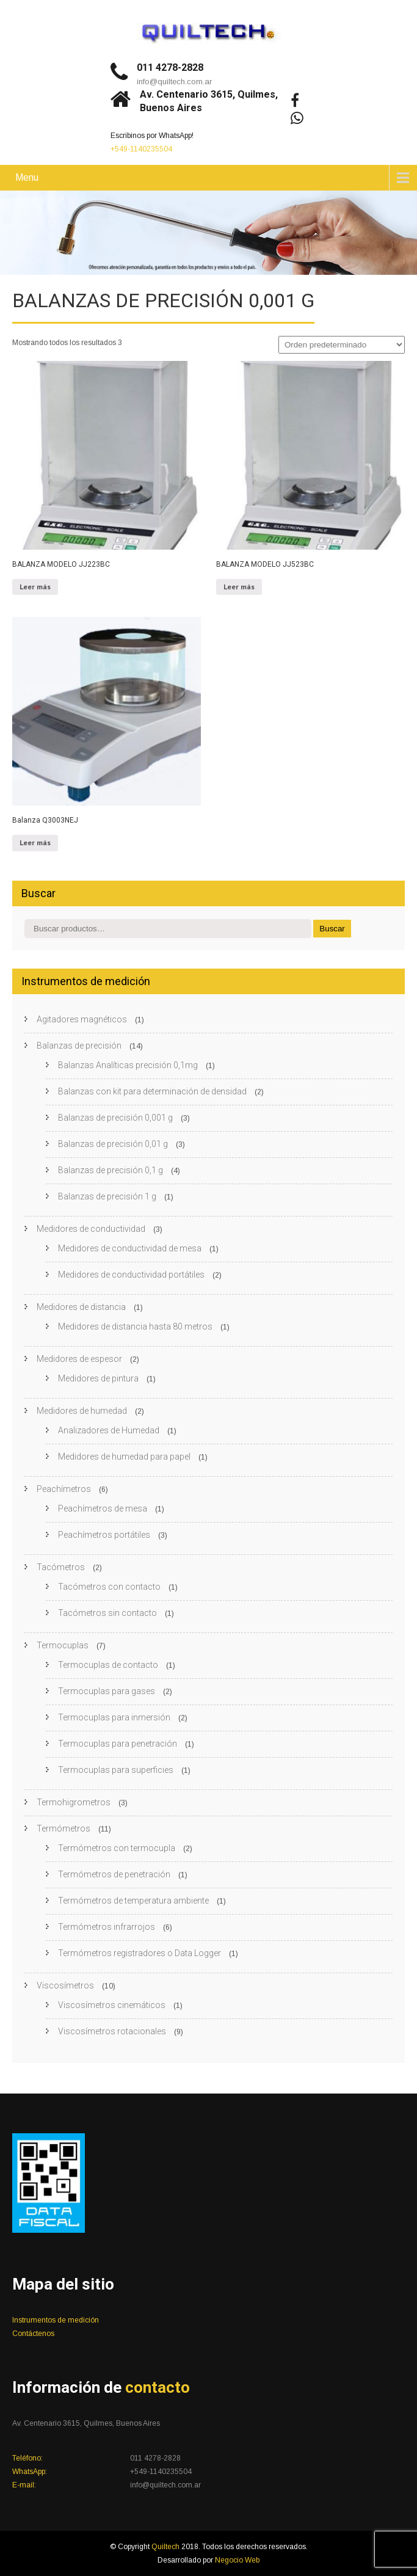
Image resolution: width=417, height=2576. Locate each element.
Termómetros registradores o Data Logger (139, 1953)
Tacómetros (61, 1567)
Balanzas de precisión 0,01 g (113, 1144)
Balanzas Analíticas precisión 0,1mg (128, 1065)
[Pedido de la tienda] (341, 345)
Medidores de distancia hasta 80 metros (135, 1326)
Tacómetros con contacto (109, 1587)
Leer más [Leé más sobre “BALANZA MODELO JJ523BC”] (239, 586)
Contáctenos (33, 2333)
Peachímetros (64, 1489)
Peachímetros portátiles (104, 1535)
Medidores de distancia (81, 1307)
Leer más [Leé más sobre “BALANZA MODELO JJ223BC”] (35, 586)
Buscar (331, 928)
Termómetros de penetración (114, 1874)
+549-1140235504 (141, 149)
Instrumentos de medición (55, 2320)
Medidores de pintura (98, 1378)
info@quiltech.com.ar (174, 81)
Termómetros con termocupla (116, 1848)
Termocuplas (63, 1645)
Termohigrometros (74, 1802)
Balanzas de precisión (79, 1045)
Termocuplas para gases (106, 1691)
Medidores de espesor (79, 1359)
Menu (26, 177)
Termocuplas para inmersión (114, 1717)
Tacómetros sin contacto (107, 1613)
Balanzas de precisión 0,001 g (115, 1117)
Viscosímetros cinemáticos (111, 2005)
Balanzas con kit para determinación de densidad (152, 1091)
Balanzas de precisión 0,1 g (110, 1170)
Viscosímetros (65, 1985)
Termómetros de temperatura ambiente (133, 1900)
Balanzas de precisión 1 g (107, 1196)
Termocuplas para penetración (117, 1743)
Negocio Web (237, 2560)
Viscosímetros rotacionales (112, 2031)
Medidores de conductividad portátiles (131, 1274)
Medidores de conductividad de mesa (129, 1248)
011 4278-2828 (170, 67)
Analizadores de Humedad (108, 1430)
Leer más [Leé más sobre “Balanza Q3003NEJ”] (35, 842)
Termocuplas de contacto (108, 1665)
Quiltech (166, 2546)
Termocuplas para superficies (115, 1770)
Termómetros (63, 1828)
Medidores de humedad (82, 1411)
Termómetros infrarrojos (106, 1927)
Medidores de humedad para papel (124, 1456)
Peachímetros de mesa (102, 1508)
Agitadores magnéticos (82, 1019)
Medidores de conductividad (91, 1229)
